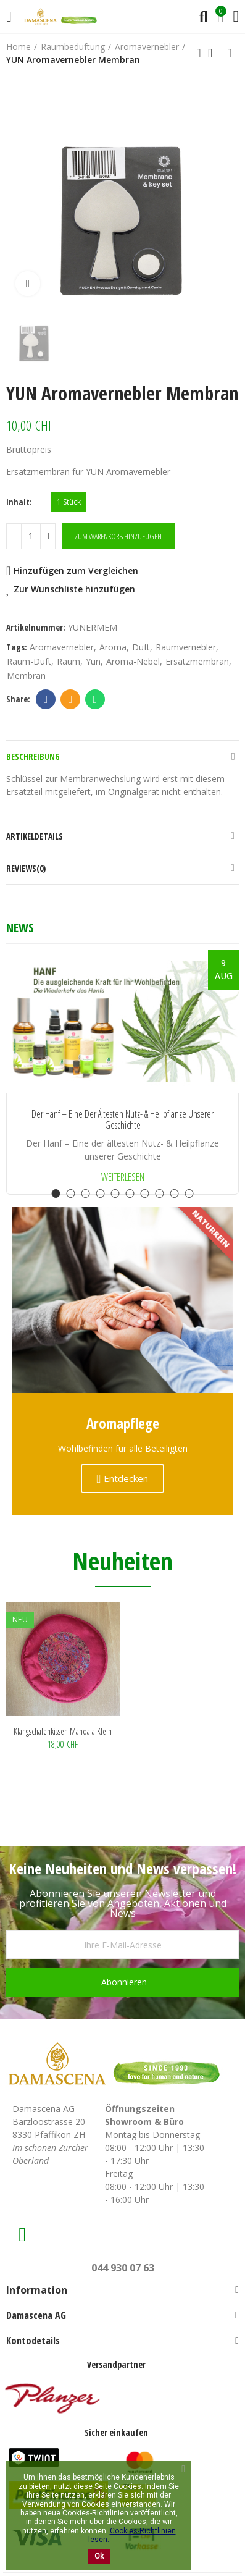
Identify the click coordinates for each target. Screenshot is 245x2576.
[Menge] (31, 536)
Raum (68, 661)
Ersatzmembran (197, 661)
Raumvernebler (186, 647)
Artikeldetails (34, 836)
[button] (56, 1193)
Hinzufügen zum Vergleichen (76, 570)
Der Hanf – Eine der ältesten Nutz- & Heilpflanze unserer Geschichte (122, 1119)
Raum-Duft (29, 661)
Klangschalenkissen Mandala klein (63, 1731)
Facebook (46, 699)
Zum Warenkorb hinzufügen (118, 536)
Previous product (198, 53)
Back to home (214, 53)
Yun (93, 661)
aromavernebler (62, 647)
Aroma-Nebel (133, 661)
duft (141, 647)
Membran (26, 675)
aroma (113, 647)
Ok (99, 2556)
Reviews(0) (26, 868)
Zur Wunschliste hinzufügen (74, 589)
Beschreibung (33, 756)
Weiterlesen (122, 1177)
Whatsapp (95, 699)
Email (71, 699)
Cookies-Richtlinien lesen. (132, 2535)
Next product (229, 53)
